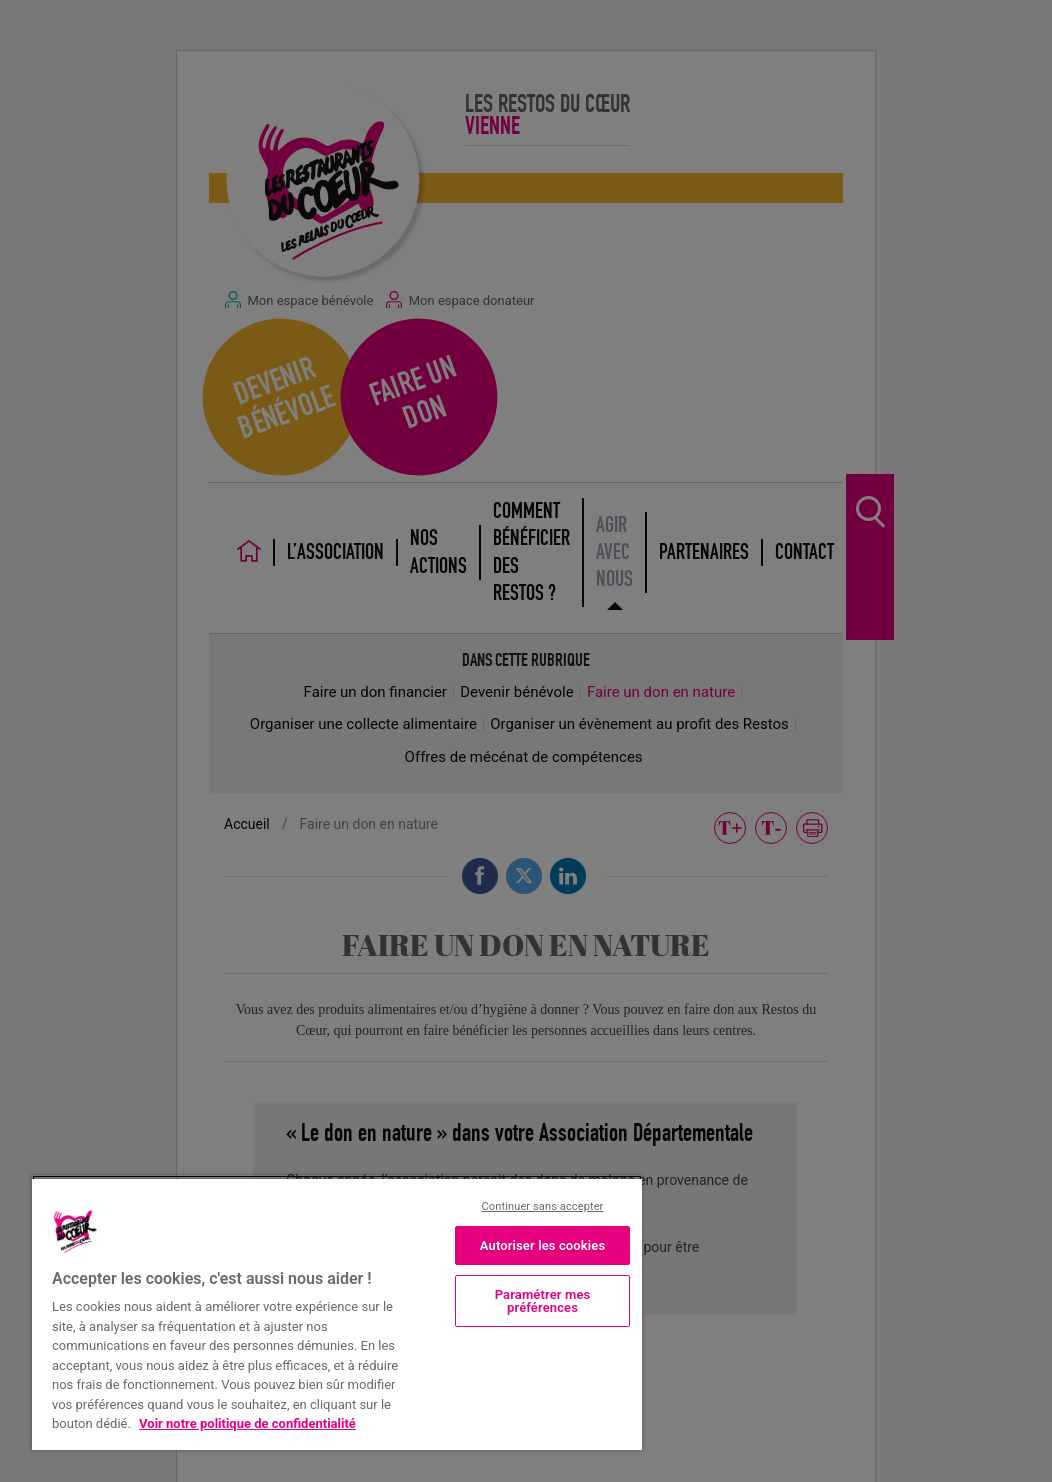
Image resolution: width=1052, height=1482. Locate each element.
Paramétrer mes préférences (543, 1301)
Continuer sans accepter (543, 1206)
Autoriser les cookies (543, 1245)
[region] (337, 1312)
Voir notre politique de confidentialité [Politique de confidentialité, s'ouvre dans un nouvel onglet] (247, 1423)
